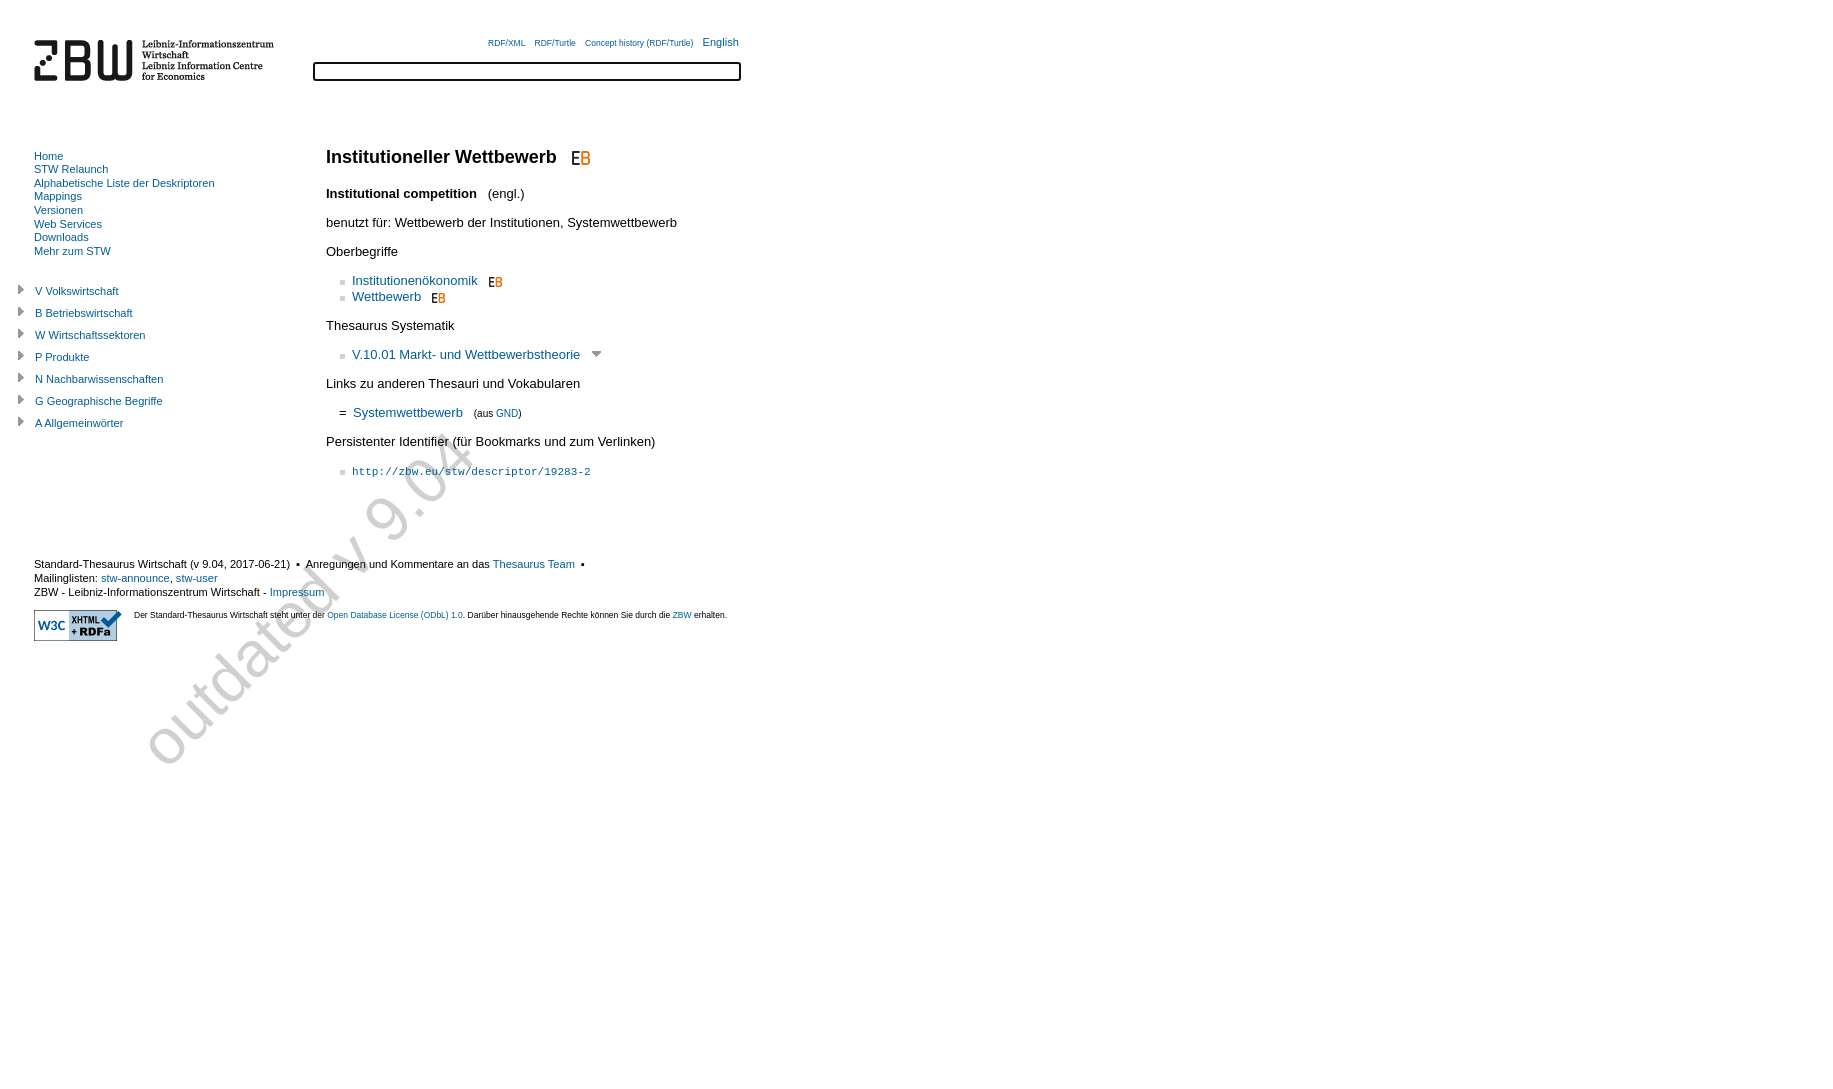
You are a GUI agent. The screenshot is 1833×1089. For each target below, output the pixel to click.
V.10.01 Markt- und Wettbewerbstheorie (466, 354)
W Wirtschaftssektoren (90, 335)
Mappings (58, 196)
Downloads (61, 237)
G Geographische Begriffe (99, 401)
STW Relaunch (71, 169)
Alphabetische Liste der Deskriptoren (124, 183)
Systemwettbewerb (408, 412)
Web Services (68, 224)
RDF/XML (506, 43)
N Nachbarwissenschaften (99, 379)
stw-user (197, 578)
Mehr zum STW (72, 251)
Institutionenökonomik (415, 280)
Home (48, 156)
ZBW (682, 615)
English (721, 42)
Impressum (297, 592)
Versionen (58, 210)
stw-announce (135, 578)
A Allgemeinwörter (79, 423)
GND (507, 413)
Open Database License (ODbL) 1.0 (395, 615)
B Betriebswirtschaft (84, 313)
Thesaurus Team (534, 564)
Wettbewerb (386, 296)
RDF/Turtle (555, 43)
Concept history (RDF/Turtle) (639, 43)
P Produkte (62, 357)
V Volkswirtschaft (77, 291)
